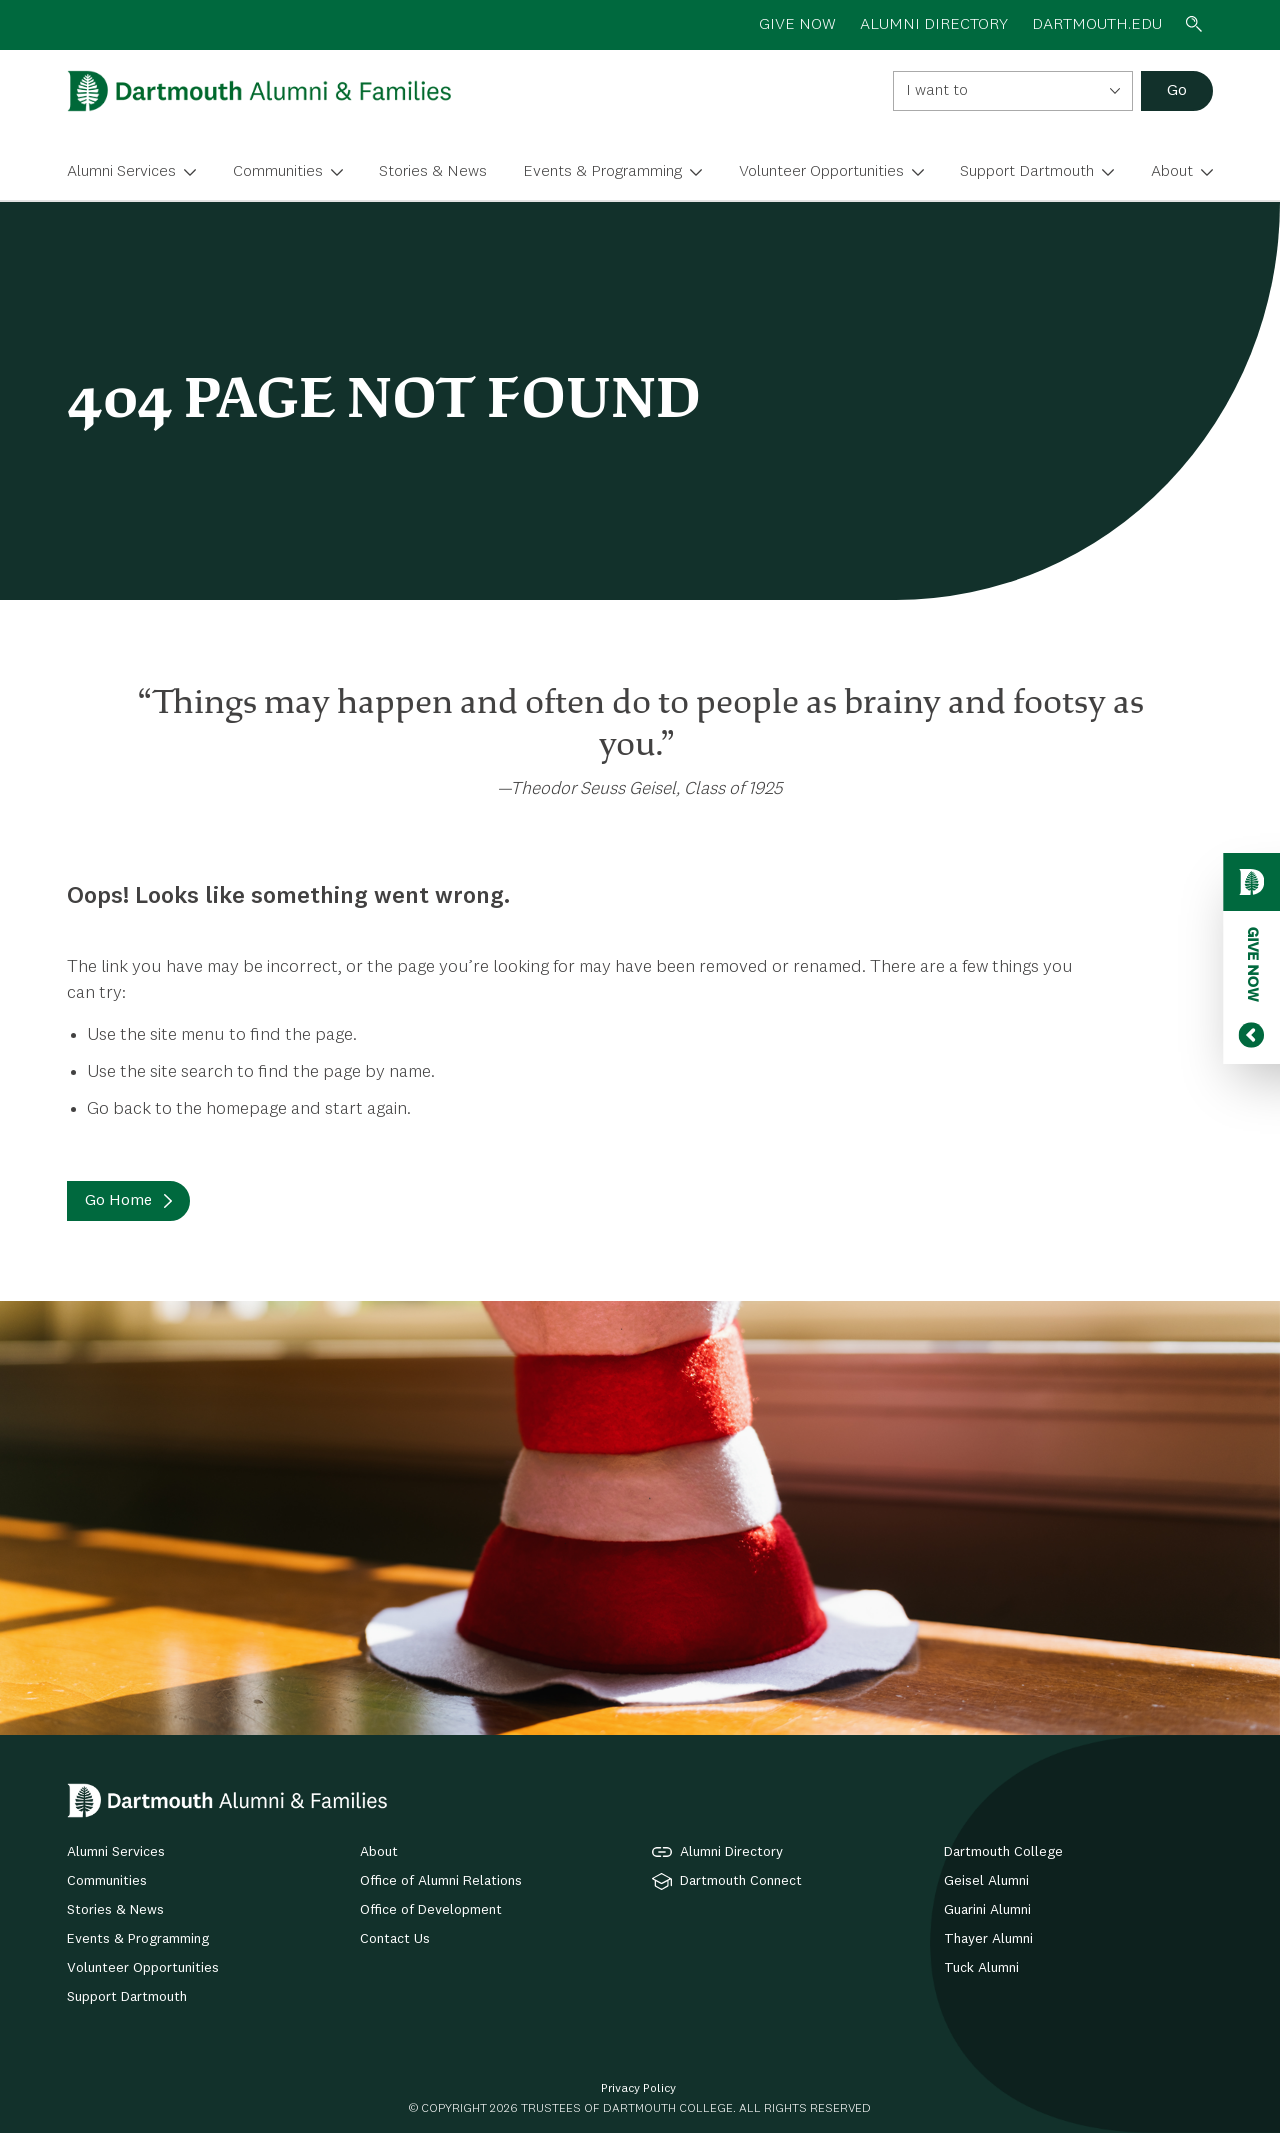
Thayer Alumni (988, 1939)
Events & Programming (602, 172)
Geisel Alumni (986, 1881)
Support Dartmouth (1027, 172)
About (1172, 172)
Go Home (118, 1201)
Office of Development (431, 1910)
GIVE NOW (797, 25)
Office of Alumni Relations (441, 1881)
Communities (278, 172)
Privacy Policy (638, 2089)
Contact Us (395, 1939)
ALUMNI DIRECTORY (934, 25)
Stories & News (433, 172)
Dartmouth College (1003, 1852)
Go (1177, 91)
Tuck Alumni (981, 1968)
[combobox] (1013, 91)
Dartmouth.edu (1097, 25)
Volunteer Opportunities (821, 172)
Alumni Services (121, 172)
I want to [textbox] (937, 91)
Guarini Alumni (987, 1910)
